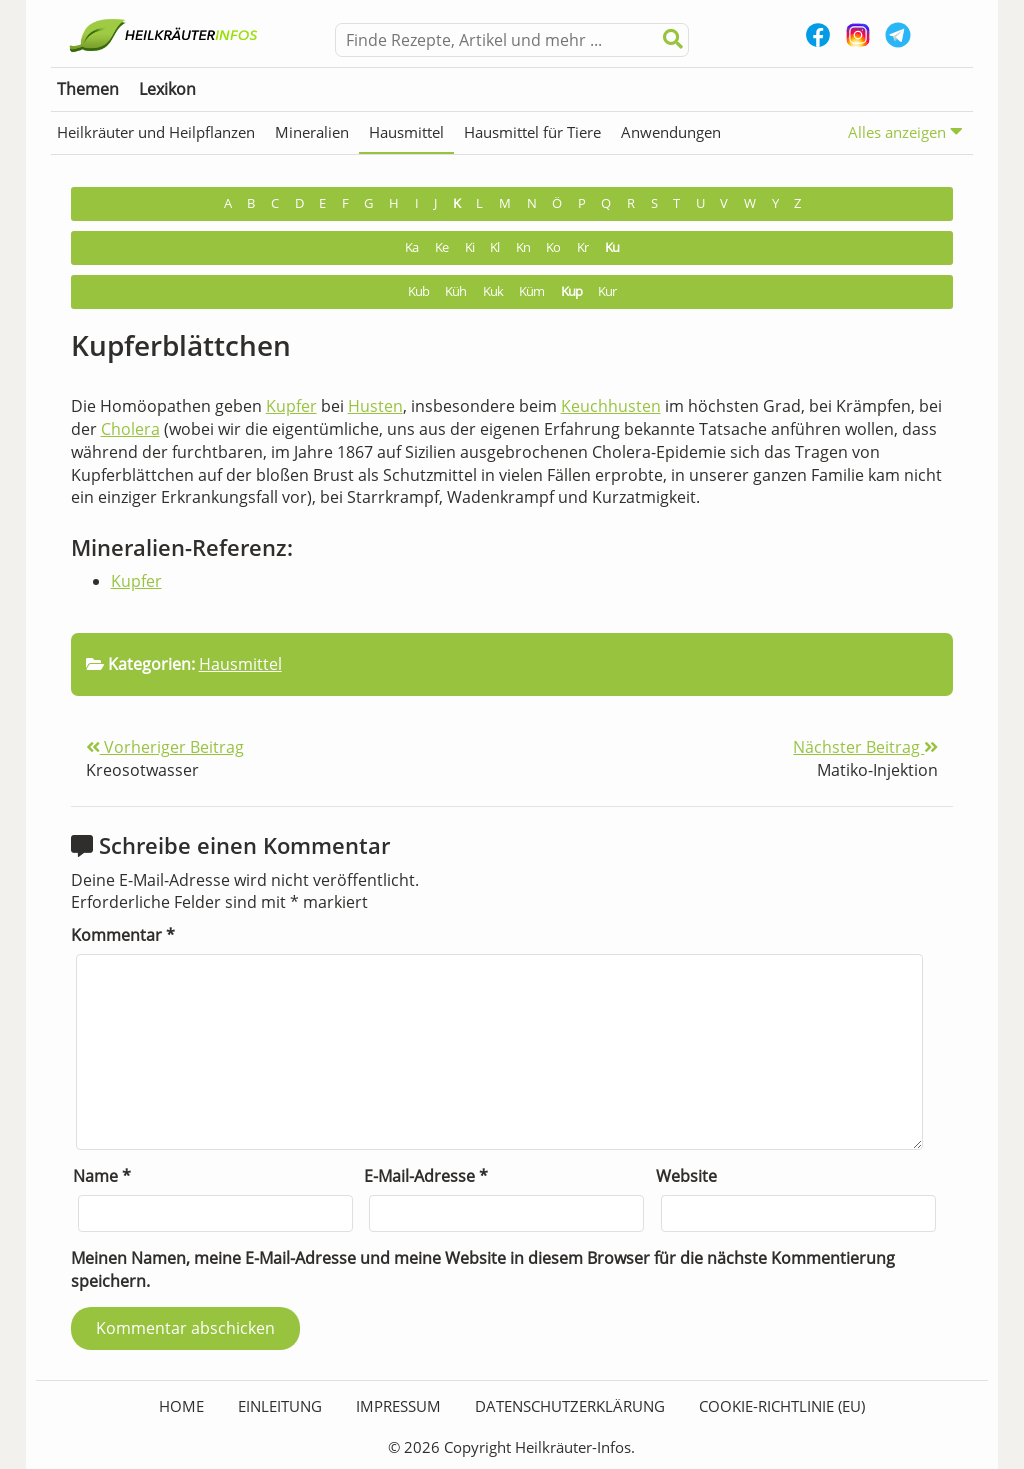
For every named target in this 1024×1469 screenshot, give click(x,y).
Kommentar (123, 935)
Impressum (398, 1406)
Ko (553, 247)
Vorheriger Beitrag (165, 747)
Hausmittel (406, 132)
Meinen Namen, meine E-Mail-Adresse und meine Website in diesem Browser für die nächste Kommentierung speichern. (483, 1269)
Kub (418, 291)
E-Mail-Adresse (426, 1176)
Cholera (130, 429)
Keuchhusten (611, 406)
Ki (469, 247)
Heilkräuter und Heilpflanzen (156, 132)
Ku (612, 247)
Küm (531, 291)
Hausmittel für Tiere (532, 132)
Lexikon (167, 89)
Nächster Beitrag (865, 747)
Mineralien (312, 132)
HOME (181, 1406)
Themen (88, 89)
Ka (411, 247)
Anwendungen (671, 132)
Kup (571, 291)
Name (102, 1176)
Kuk (493, 291)
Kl (494, 247)
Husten (375, 406)
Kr (582, 247)
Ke (441, 247)
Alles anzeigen (905, 131)
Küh (455, 291)
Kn (523, 247)
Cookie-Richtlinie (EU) (782, 1406)
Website (686, 1176)
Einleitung (280, 1406)
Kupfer (291, 406)
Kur (607, 291)
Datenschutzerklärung (570, 1406)
